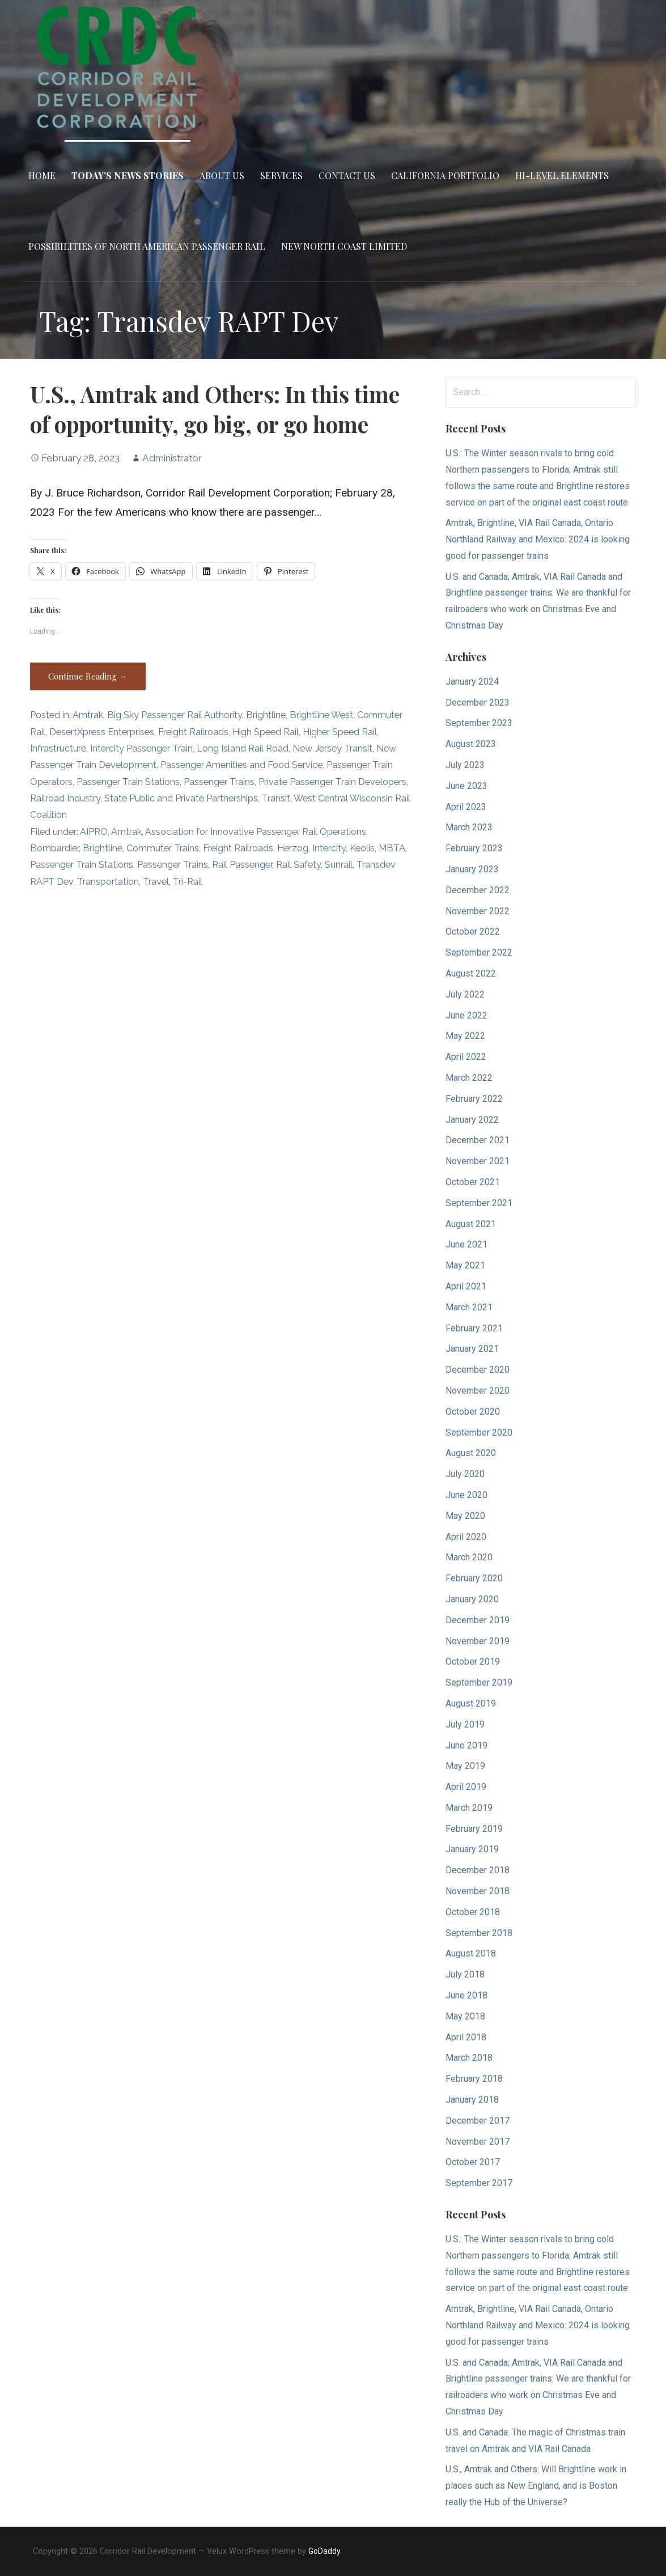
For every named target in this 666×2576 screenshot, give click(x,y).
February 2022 (474, 1098)
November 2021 (478, 1161)
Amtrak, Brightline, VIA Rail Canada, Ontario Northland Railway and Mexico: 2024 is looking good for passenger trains (538, 539)
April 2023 (466, 806)
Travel (156, 881)
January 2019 (472, 1849)
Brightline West (321, 715)
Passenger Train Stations (128, 781)
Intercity (329, 848)
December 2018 (478, 1870)
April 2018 (466, 2037)
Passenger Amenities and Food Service (241, 764)
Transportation (108, 881)
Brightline (266, 715)
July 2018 (465, 1974)
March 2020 (469, 1557)
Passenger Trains (219, 781)
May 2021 (465, 1265)
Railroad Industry (65, 798)
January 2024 (472, 681)
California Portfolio (445, 175)
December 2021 (478, 1140)
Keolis (362, 848)
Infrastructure (58, 748)
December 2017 (478, 2120)
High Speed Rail (265, 732)
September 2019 (479, 1682)
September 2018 (479, 1933)
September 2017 (479, 2183)
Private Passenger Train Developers (332, 781)
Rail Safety (298, 864)
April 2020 (466, 1536)
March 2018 (469, 2057)
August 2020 (471, 1453)
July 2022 (465, 994)
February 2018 (474, 2078)
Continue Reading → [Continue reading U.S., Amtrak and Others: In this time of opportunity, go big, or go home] (88, 676)
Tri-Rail (187, 881)
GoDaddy (324, 2551)
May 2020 (465, 1515)
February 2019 (474, 1828)
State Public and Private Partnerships (181, 798)
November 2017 (478, 2141)
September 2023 (479, 723)
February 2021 (474, 1328)
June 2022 (466, 1015)
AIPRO (94, 831)
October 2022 (473, 931)
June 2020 (466, 1494)
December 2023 (478, 702)
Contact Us (347, 175)
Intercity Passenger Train (141, 748)
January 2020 (472, 1599)
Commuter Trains (162, 848)
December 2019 (478, 1620)
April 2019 (466, 1786)
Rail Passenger (242, 864)
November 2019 (478, 1641)
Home (42, 175)
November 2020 (478, 1390)
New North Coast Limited (344, 246)
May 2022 (465, 1035)
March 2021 (469, 1307)
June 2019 (466, 1745)
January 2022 (472, 1119)
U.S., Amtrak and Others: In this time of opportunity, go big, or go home (215, 409)
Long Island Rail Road (243, 748)
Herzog (292, 848)
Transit (276, 798)
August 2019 (471, 1703)
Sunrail (339, 864)
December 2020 (478, 1369)
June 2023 (466, 785)
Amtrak (88, 715)
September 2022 (479, 952)
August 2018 (471, 1953)
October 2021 (473, 1182)
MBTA (392, 848)
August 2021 (471, 1224)
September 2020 (479, 1432)
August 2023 (471, 744)
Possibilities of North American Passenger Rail (146, 246)
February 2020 (474, 1578)
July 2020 (465, 1474)
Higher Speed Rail (340, 732)
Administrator (172, 458)
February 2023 (474, 848)
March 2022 (469, 1077)
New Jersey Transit (332, 748)
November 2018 (478, 1891)
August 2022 (471, 973)
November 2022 (478, 911)
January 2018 (472, 2099)
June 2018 (466, 1995)
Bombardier (54, 848)
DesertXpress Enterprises (101, 732)
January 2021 (472, 1348)
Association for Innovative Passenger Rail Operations (255, 831)
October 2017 (473, 2162)
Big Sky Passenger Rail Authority (174, 715)
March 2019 (469, 1807)
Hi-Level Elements (562, 175)
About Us (222, 175)
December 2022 (478, 890)
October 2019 (473, 1661)
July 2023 (465, 764)
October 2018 (473, 1912)
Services (281, 175)
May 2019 (465, 1765)
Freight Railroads (193, 732)
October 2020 (473, 1411)
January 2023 (472, 869)
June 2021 (466, 1244)
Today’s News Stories (127, 175)
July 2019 (465, 1724)
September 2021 (479, 1203)
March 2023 (469, 827)
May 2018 (465, 2016)
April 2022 (466, 1056)
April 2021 (466, 1286)
